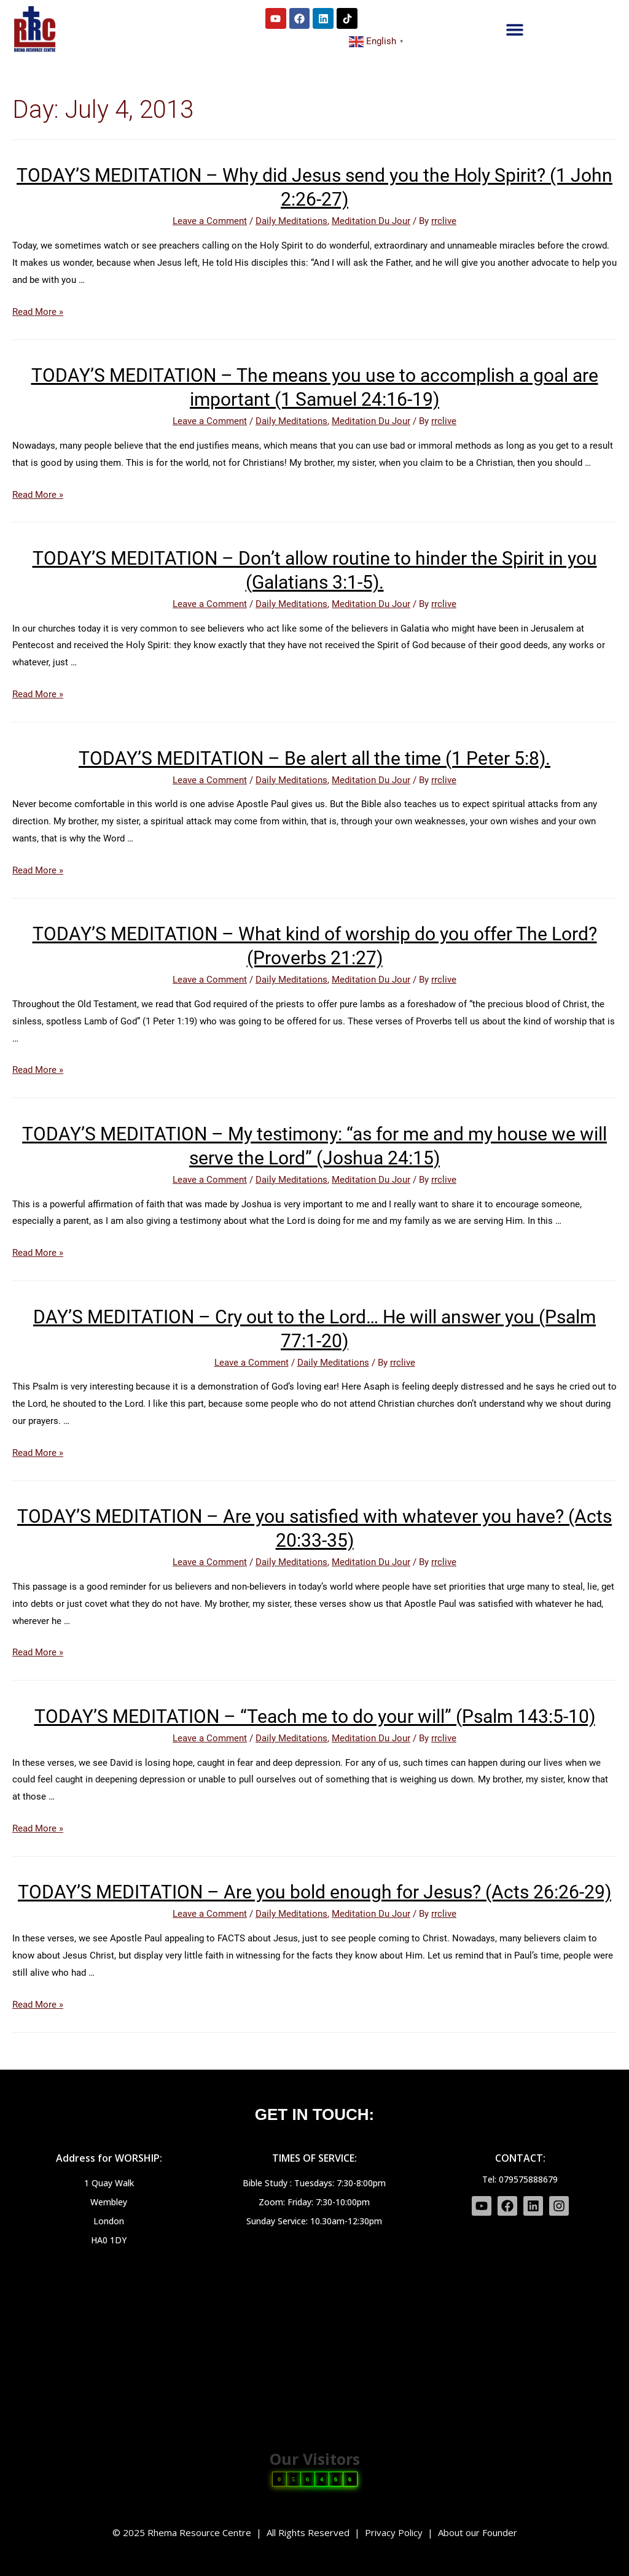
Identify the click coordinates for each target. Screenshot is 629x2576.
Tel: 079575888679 (520, 2179)
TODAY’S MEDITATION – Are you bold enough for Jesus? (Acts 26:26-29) (314, 1892)
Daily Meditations (291, 220)
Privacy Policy (394, 2532)
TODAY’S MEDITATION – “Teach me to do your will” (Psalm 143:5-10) (314, 1716)
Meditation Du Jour (371, 220)
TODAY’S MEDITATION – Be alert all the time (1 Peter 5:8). (314, 758)
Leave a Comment (210, 220)
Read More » (37, 311)
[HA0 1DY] (314, 2340)
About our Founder (477, 2532)
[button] (515, 29)
